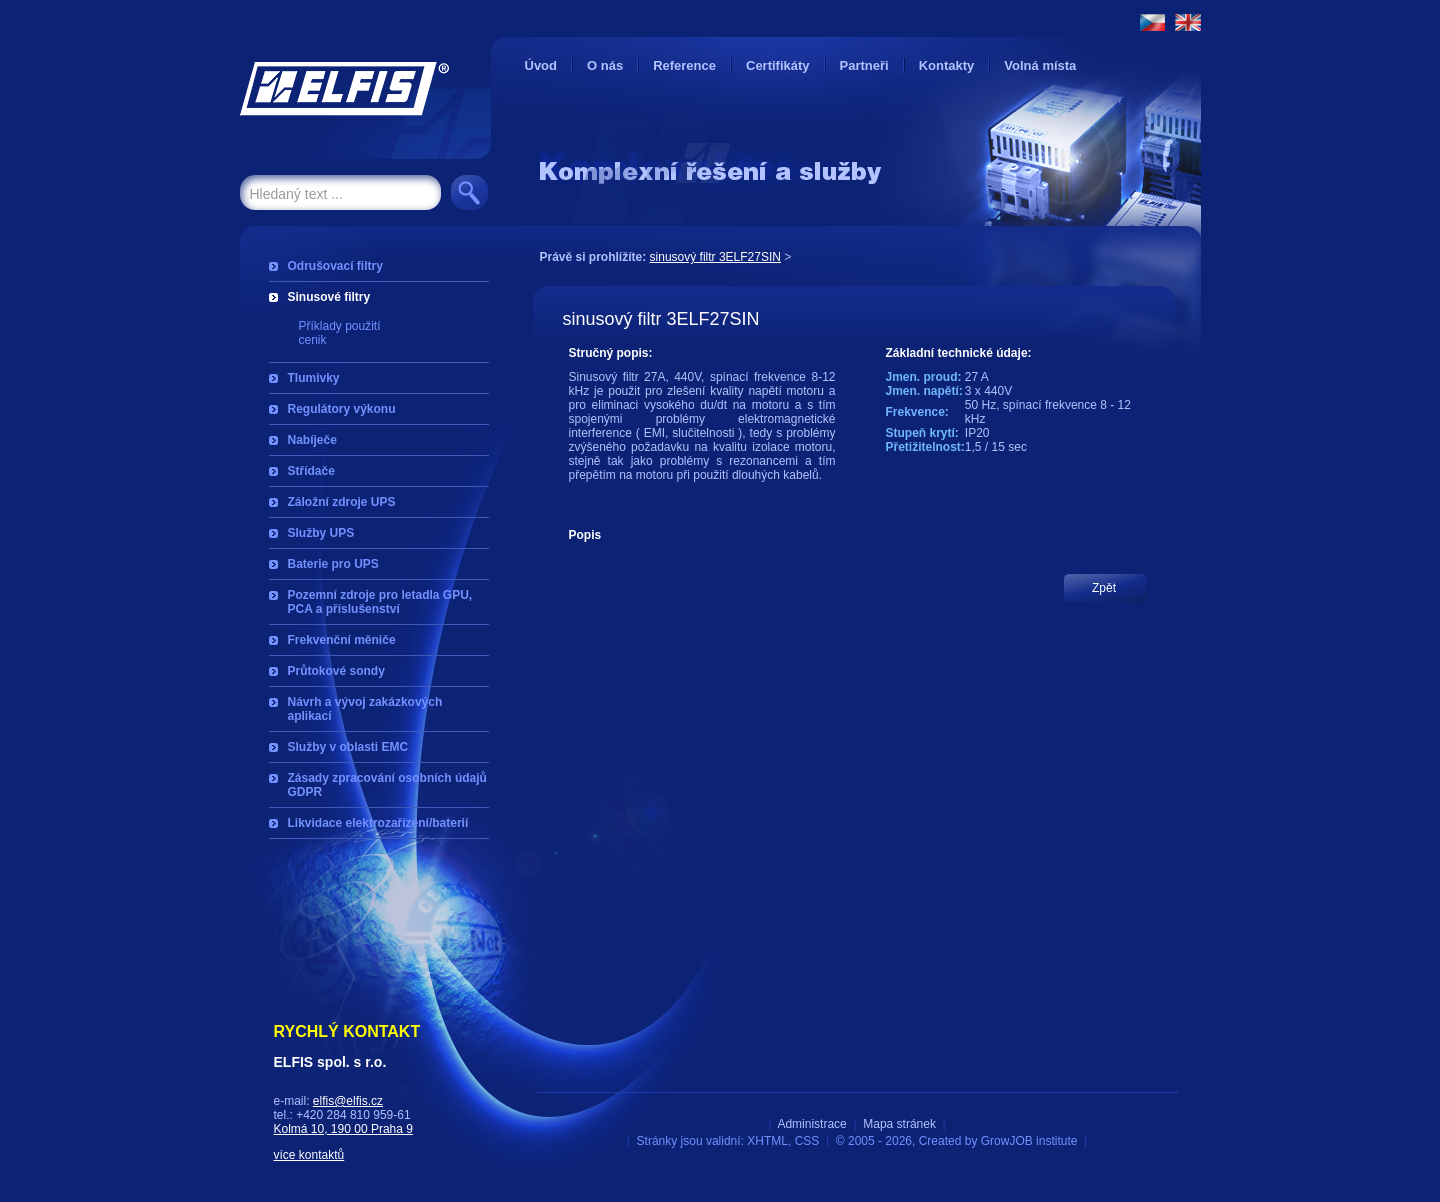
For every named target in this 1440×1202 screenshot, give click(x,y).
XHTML (767, 1141)
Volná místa (1040, 65)
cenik (313, 340)
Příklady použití (340, 326)
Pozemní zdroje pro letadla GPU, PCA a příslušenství (380, 602)
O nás (605, 65)
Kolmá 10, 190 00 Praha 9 (343, 1129)
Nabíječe (312, 440)
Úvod (541, 65)
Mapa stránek (899, 1124)
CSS (807, 1141)
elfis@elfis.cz (348, 1101)
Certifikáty (778, 65)
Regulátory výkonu (342, 409)
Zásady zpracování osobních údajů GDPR (387, 785)
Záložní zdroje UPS (342, 502)
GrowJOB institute (1029, 1141)
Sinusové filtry (329, 297)
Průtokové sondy (336, 671)
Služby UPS (321, 533)
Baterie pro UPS (333, 564)
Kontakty (947, 65)
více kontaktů (309, 1155)
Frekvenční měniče (342, 640)
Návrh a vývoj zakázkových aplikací (365, 709)
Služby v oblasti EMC (348, 747)
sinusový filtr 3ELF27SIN (715, 257)
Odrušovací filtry (335, 266)
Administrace (811, 1124)
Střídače (311, 471)
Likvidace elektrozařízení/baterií (378, 823)
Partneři (864, 65)
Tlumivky (314, 378)
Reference (684, 65)
